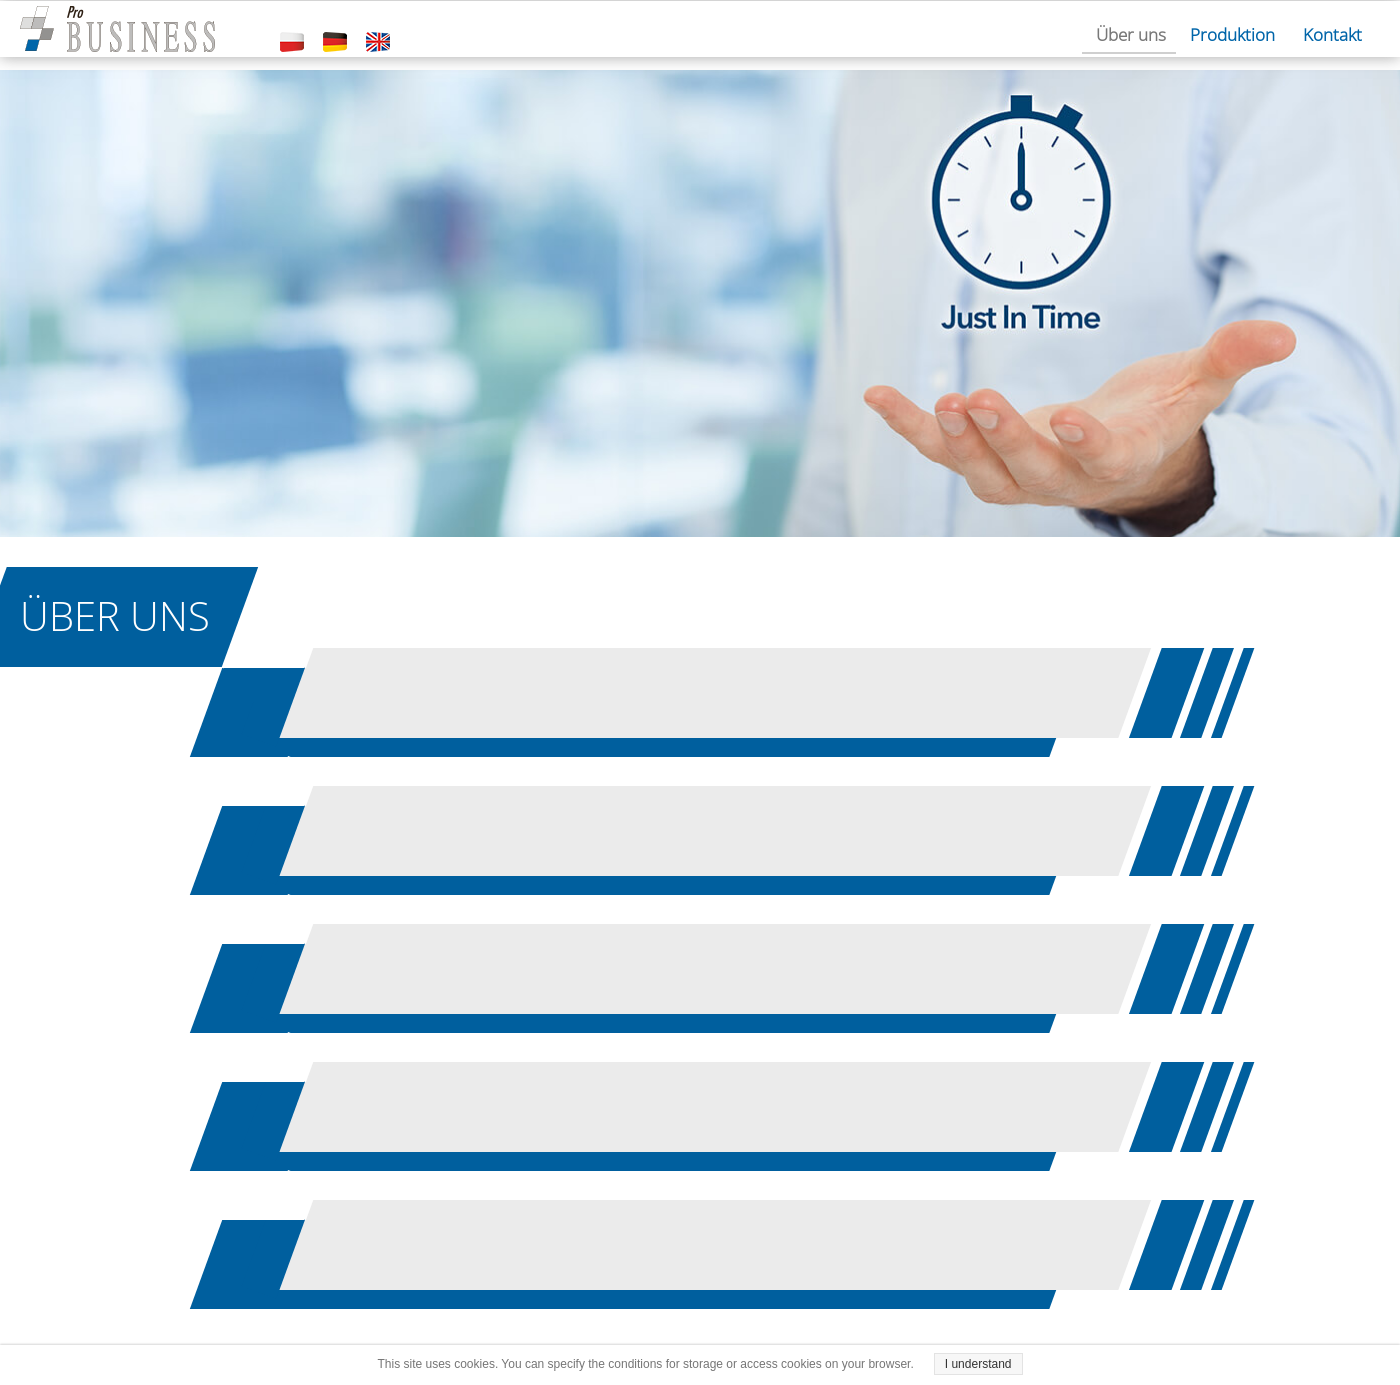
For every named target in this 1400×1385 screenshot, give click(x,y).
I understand (978, 1364)
